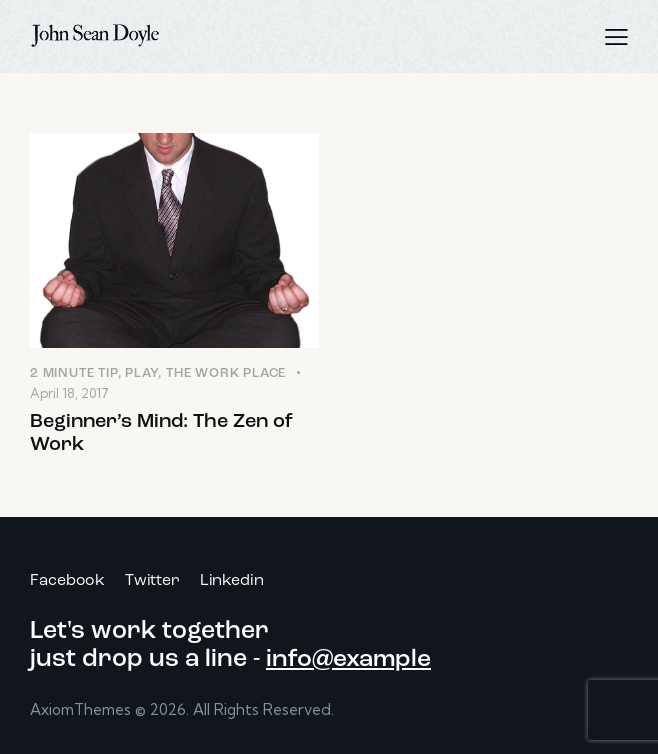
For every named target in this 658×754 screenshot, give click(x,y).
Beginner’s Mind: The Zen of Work (161, 433)
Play (141, 373)
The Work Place (226, 373)
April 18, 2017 (69, 393)
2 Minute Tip (74, 373)
